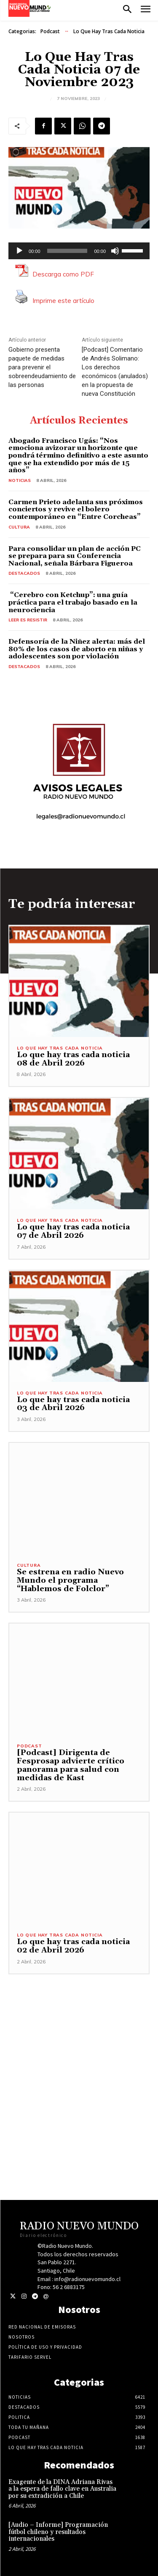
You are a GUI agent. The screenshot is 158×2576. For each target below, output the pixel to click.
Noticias (19, 480)
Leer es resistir (27, 620)
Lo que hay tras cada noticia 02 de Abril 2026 (73, 1946)
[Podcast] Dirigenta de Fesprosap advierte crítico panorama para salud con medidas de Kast (70, 1765)
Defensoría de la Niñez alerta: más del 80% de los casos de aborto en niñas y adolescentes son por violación (76, 648)
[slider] (67, 251)
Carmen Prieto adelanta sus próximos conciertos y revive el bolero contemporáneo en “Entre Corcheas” (75, 509)
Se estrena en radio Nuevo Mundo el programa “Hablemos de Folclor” (70, 1580)
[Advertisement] (79, 2053)
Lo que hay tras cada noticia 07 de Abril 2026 (73, 1231)
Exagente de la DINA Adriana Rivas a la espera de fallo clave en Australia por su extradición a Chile (62, 2489)
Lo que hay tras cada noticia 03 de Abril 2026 (73, 1404)
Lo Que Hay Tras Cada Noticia (109, 31)
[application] (79, 250)
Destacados (24, 573)
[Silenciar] (115, 251)
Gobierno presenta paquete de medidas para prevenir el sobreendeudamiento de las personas (42, 367)
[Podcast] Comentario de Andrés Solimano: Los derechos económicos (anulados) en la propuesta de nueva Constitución (115, 371)
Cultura (19, 527)
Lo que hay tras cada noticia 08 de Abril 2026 (73, 1059)
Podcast (50, 31)
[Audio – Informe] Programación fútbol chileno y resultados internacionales (58, 2532)
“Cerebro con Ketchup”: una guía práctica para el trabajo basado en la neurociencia (72, 602)
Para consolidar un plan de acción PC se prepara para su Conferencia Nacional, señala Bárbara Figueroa (74, 556)
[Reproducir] (19, 251)
